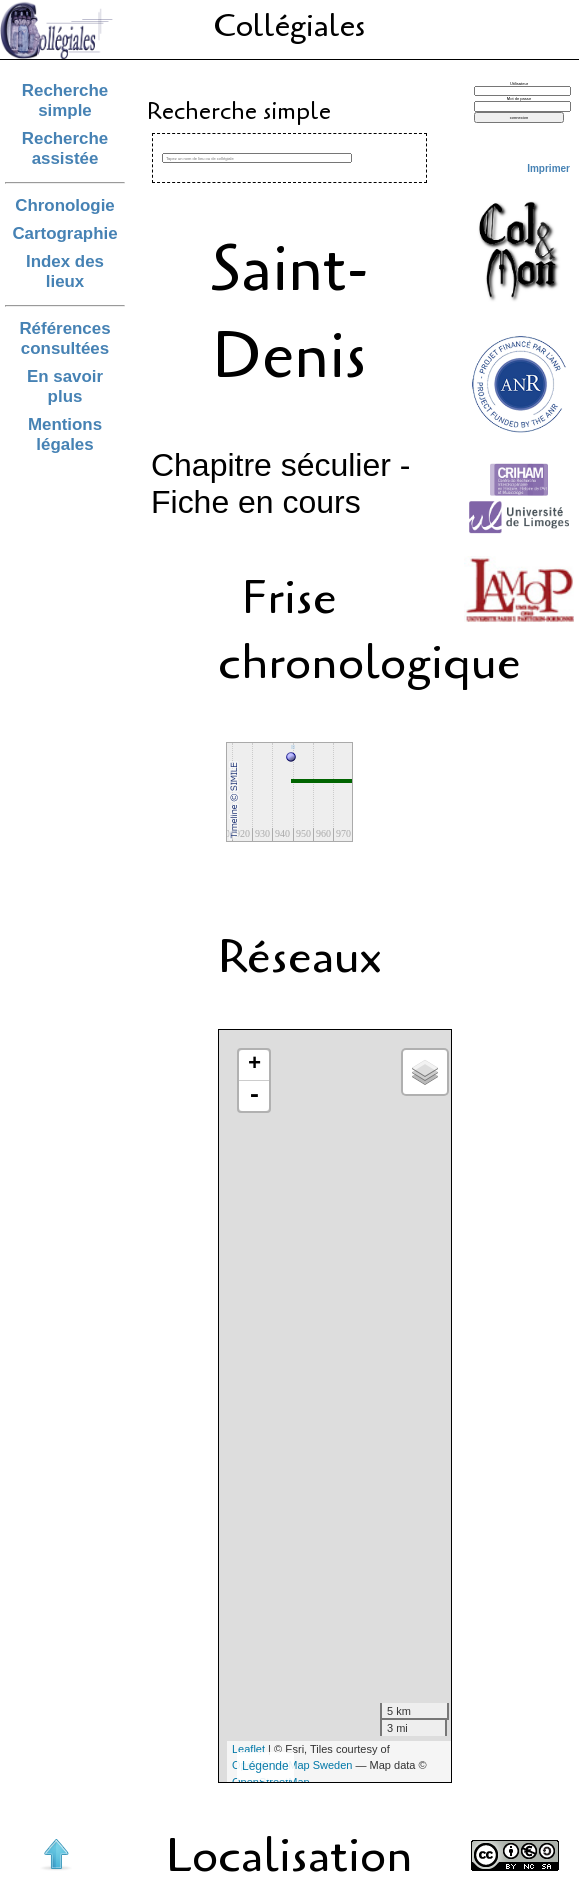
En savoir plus (65, 386)
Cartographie (64, 233)
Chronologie (65, 205)
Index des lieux (65, 271)
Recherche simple (65, 100)
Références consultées (64, 338)
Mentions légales (65, 434)
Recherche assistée (65, 148)
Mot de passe (519, 98)
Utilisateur (519, 83)
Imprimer (548, 168)
